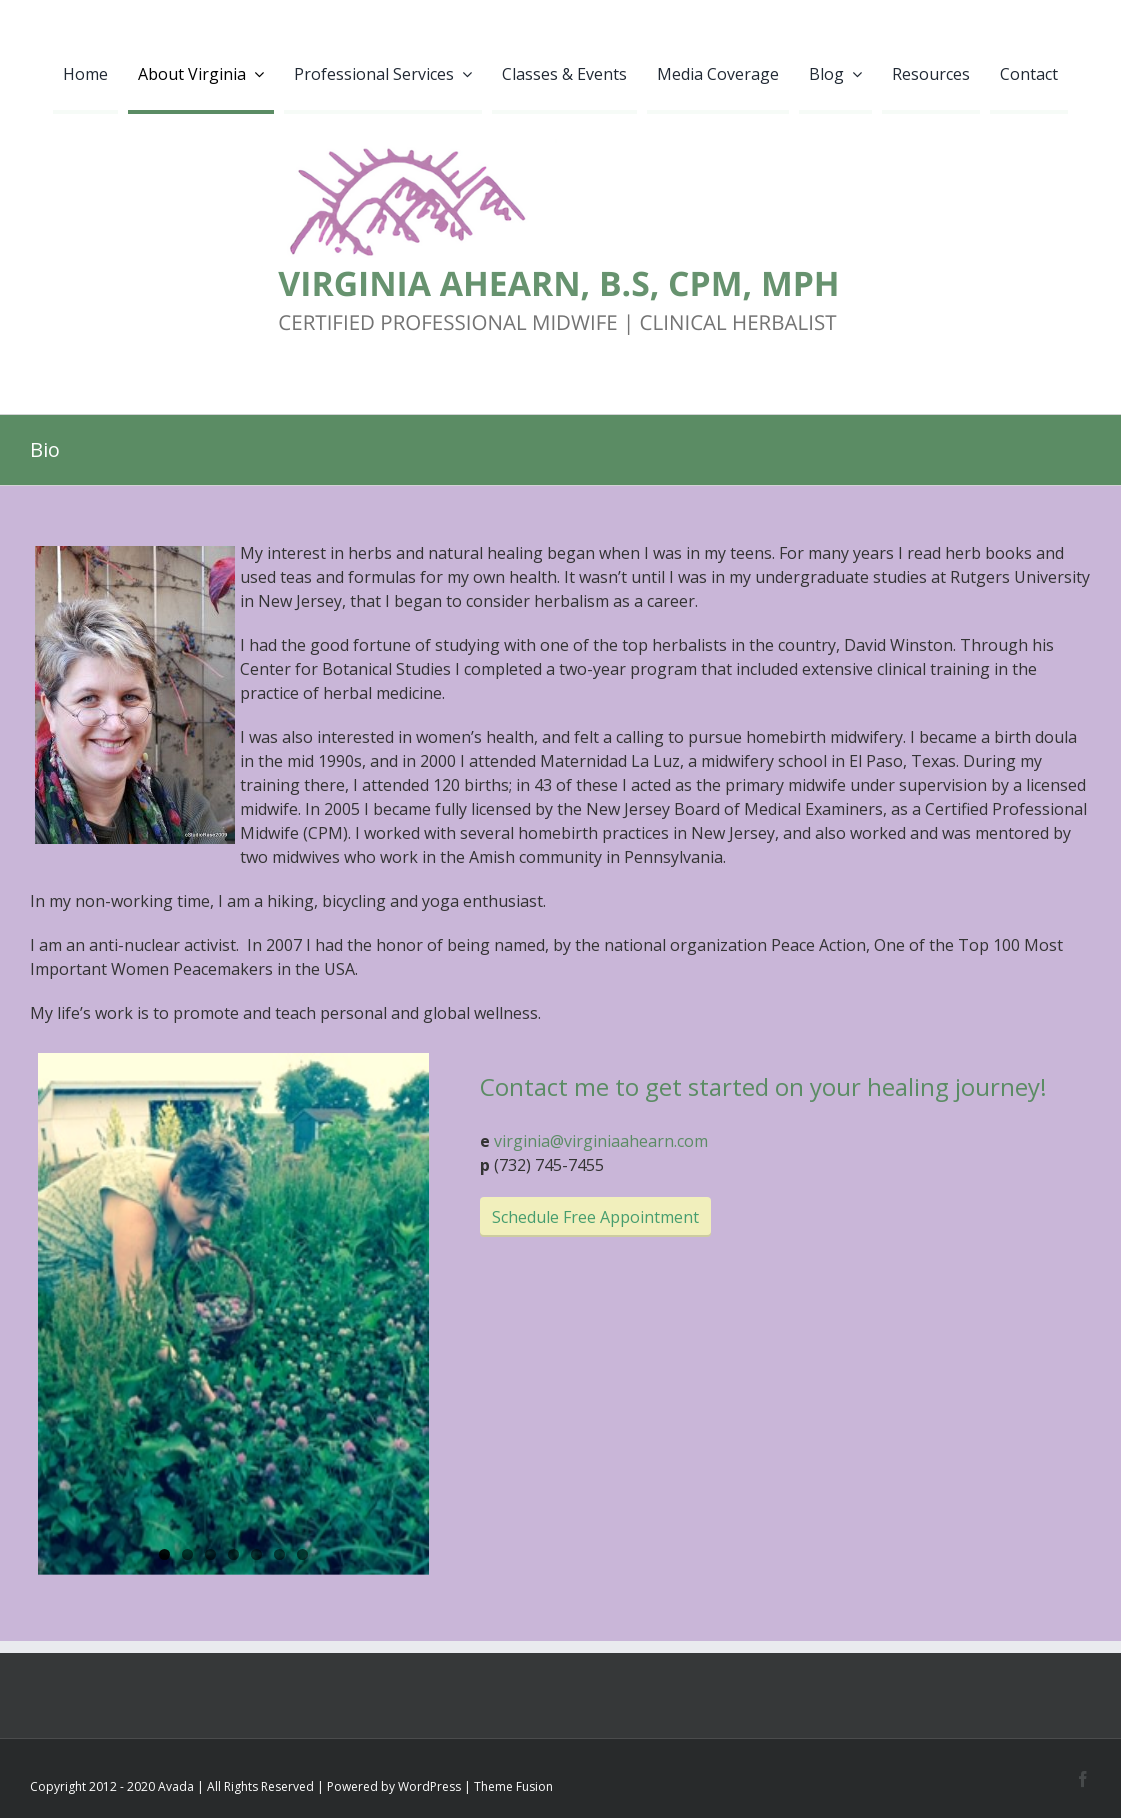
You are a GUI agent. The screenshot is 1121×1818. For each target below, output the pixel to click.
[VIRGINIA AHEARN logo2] (561, 122)
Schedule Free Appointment (595, 1217)
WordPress (429, 1788)
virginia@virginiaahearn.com (601, 1141)
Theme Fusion (513, 1788)
